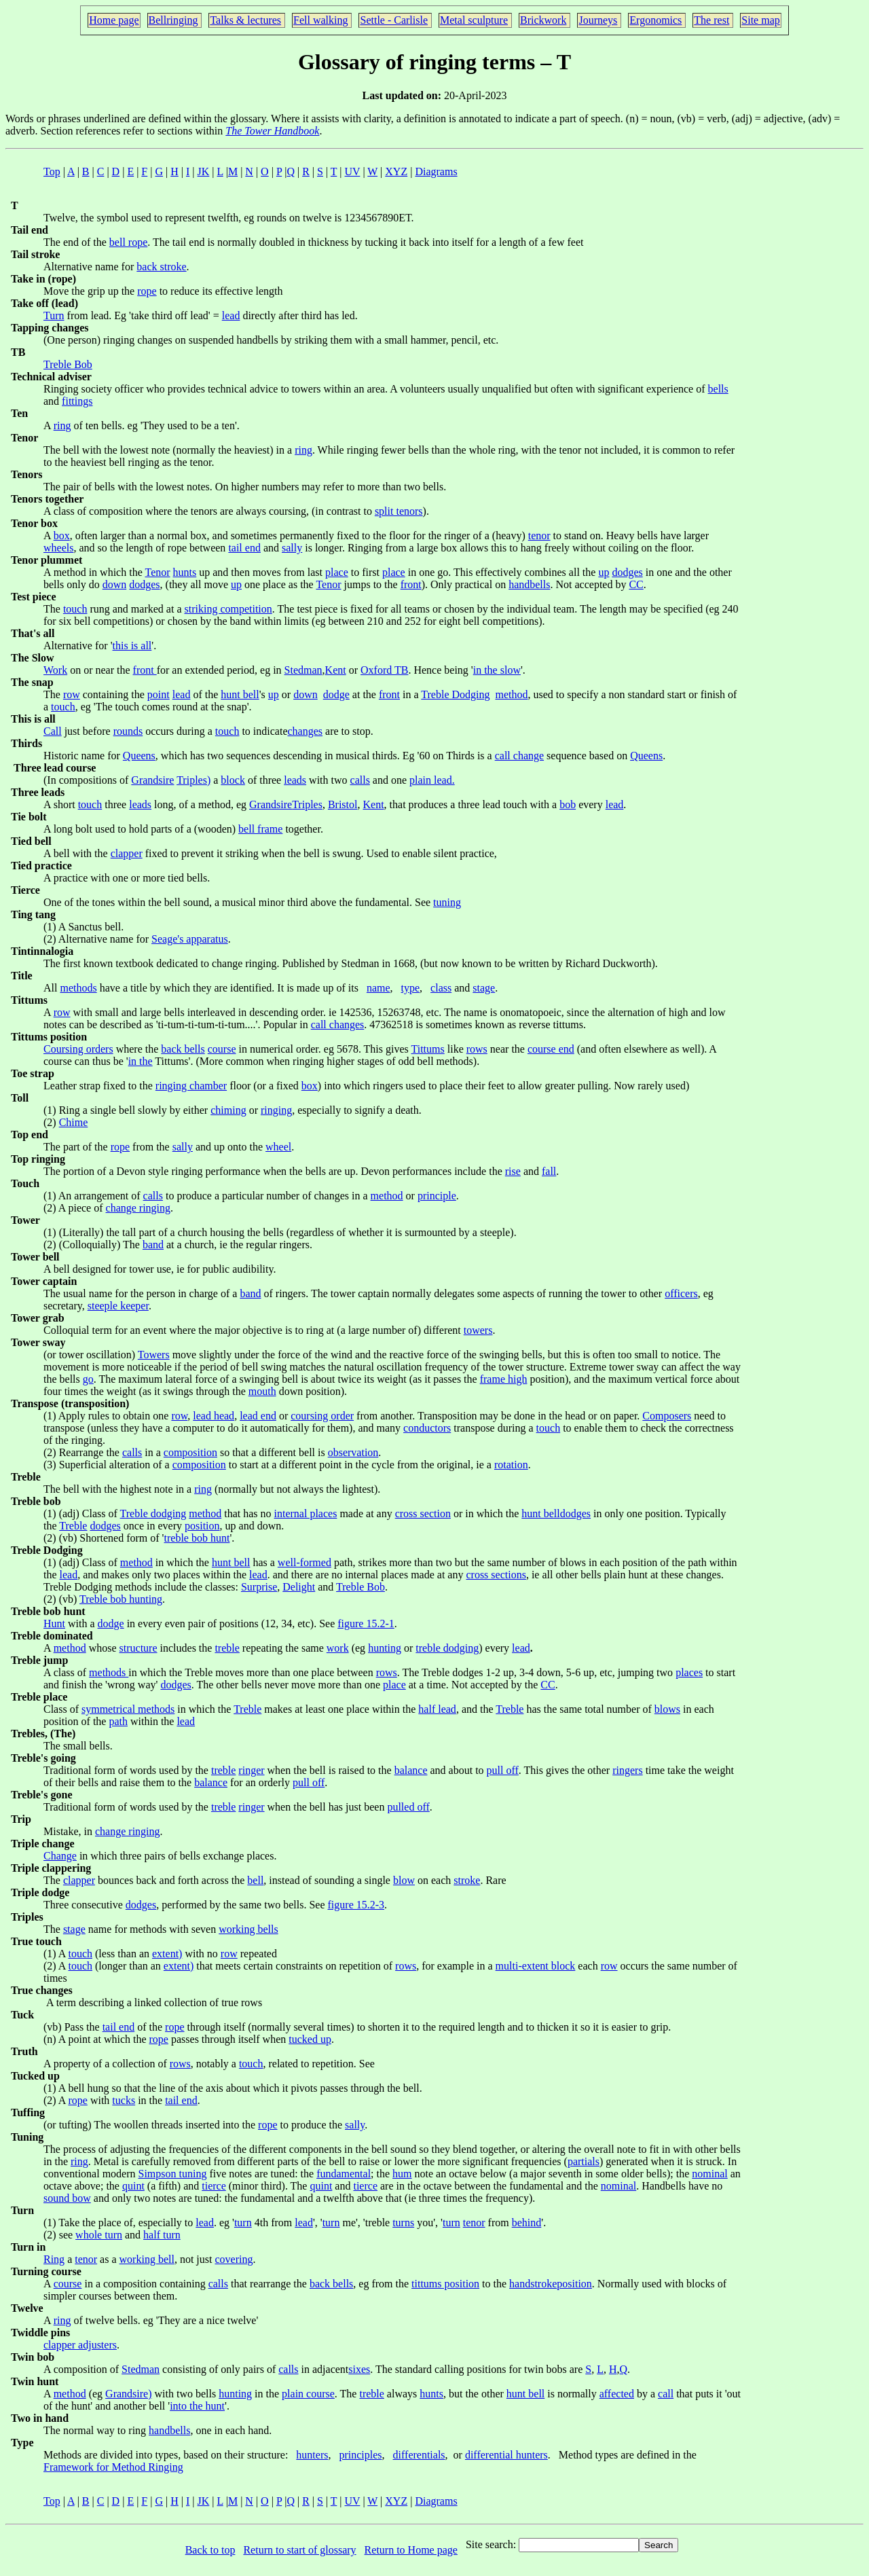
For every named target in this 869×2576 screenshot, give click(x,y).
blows (667, 1709)
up (603, 572)
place (336, 572)
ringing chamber (191, 1085)
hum (401, 2173)
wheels (58, 548)
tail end (244, 548)
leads (295, 780)
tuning (447, 902)
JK (204, 171)
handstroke (533, 2283)
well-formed (304, 1562)
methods (78, 988)
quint (133, 2186)
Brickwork (543, 20)
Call (52, 731)
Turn (53, 315)
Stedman (303, 670)
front (411, 584)
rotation (511, 1464)
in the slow (497, 670)
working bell (146, 2259)
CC (636, 584)
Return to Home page (411, 2550)
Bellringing (173, 20)
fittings (77, 401)
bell (255, 1880)
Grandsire (152, 780)
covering (234, 2259)
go (88, 1379)
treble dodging (447, 1648)
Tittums (428, 1049)
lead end (258, 1415)
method (511, 694)
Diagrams (436, 171)
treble (227, 1648)
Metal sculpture (474, 20)
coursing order (322, 1415)
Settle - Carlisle (394, 20)
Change (60, 1856)
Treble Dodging (455, 694)
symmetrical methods (127, 1709)
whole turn (98, 2235)
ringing (276, 1110)
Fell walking (320, 20)
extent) (167, 1953)
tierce (214, 2186)
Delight (298, 1587)
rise (513, 1171)
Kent (335, 670)
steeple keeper (118, 1305)
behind (527, 2222)
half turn (162, 2235)
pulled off (408, 1807)
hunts (185, 572)
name (378, 988)
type (410, 988)
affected (616, 2393)
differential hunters (506, 2455)
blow (404, 1880)
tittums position (445, 2283)
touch (75, 609)
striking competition (228, 609)
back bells (182, 1049)
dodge (336, 694)
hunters (312, 2455)
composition (190, 1452)
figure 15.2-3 (356, 1904)
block (233, 780)
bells (718, 389)
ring (62, 425)
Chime (73, 1122)
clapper (127, 853)
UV (352, 171)
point (158, 694)
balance (411, 1770)
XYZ (396, 171)
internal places (305, 1513)
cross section (423, 1513)
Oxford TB (384, 670)
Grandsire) (128, 2393)
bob (567, 804)
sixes (359, 2369)
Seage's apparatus (189, 939)
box (62, 535)
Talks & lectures (245, 20)
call (665, 2393)
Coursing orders (78, 1049)
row (71, 694)
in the (140, 1061)
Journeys (597, 20)
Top (51, 171)
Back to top (210, 2550)
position (202, 1525)
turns (403, 2222)
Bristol (343, 804)
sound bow (67, 2198)
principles (360, 2455)
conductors (427, 1428)
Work (55, 670)
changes (305, 731)
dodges (627, 572)
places (689, 1672)
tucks (123, 2100)
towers (478, 1330)
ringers (627, 1770)
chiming (228, 1110)
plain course (308, 2393)
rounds (128, 731)
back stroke (161, 266)
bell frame (260, 829)
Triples (307, 804)
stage (484, 988)
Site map (760, 20)
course (222, 1049)
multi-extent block (536, 1966)
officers (681, 1293)
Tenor (157, 572)
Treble (73, 1525)
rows (476, 1049)
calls (360, 780)
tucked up (310, 2039)
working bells (248, 1929)
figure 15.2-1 (365, 1623)
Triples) (193, 780)
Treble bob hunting (120, 1599)
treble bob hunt (197, 1538)
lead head (213, 1415)
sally (292, 548)
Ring (53, 2259)
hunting (384, 1648)
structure (138, 1648)
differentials (419, 2455)
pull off (503, 1770)
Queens (139, 755)
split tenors (399, 511)
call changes (338, 1024)
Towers (154, 1354)
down (115, 584)
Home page (113, 20)
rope (146, 291)
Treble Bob (67, 364)
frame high (504, 1379)
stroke (467, 1880)
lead (231, 315)
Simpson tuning (172, 2173)
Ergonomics (655, 20)
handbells (529, 584)
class (440, 988)
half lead (437, 1709)
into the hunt (197, 2406)
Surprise (259, 1587)
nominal (709, 2173)
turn (243, 2222)
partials (583, 2161)
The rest (711, 20)
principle (437, 1195)
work (338, 1648)
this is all (132, 645)
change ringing (138, 1208)
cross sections (495, 1574)
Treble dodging (153, 1513)
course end (551, 1049)
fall (549, 1171)
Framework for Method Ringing (113, 2467)
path (118, 1721)
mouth (262, 1391)
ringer (251, 1770)
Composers (666, 1415)
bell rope (128, 242)
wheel (278, 1147)
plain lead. (432, 780)
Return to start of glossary (299, 2550)
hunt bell (240, 694)
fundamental (343, 2173)
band (153, 1244)
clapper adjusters (80, 2345)
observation (353, 1452)
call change (519, 755)
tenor (539, 535)
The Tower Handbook (272, 131)
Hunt (54, 1623)
